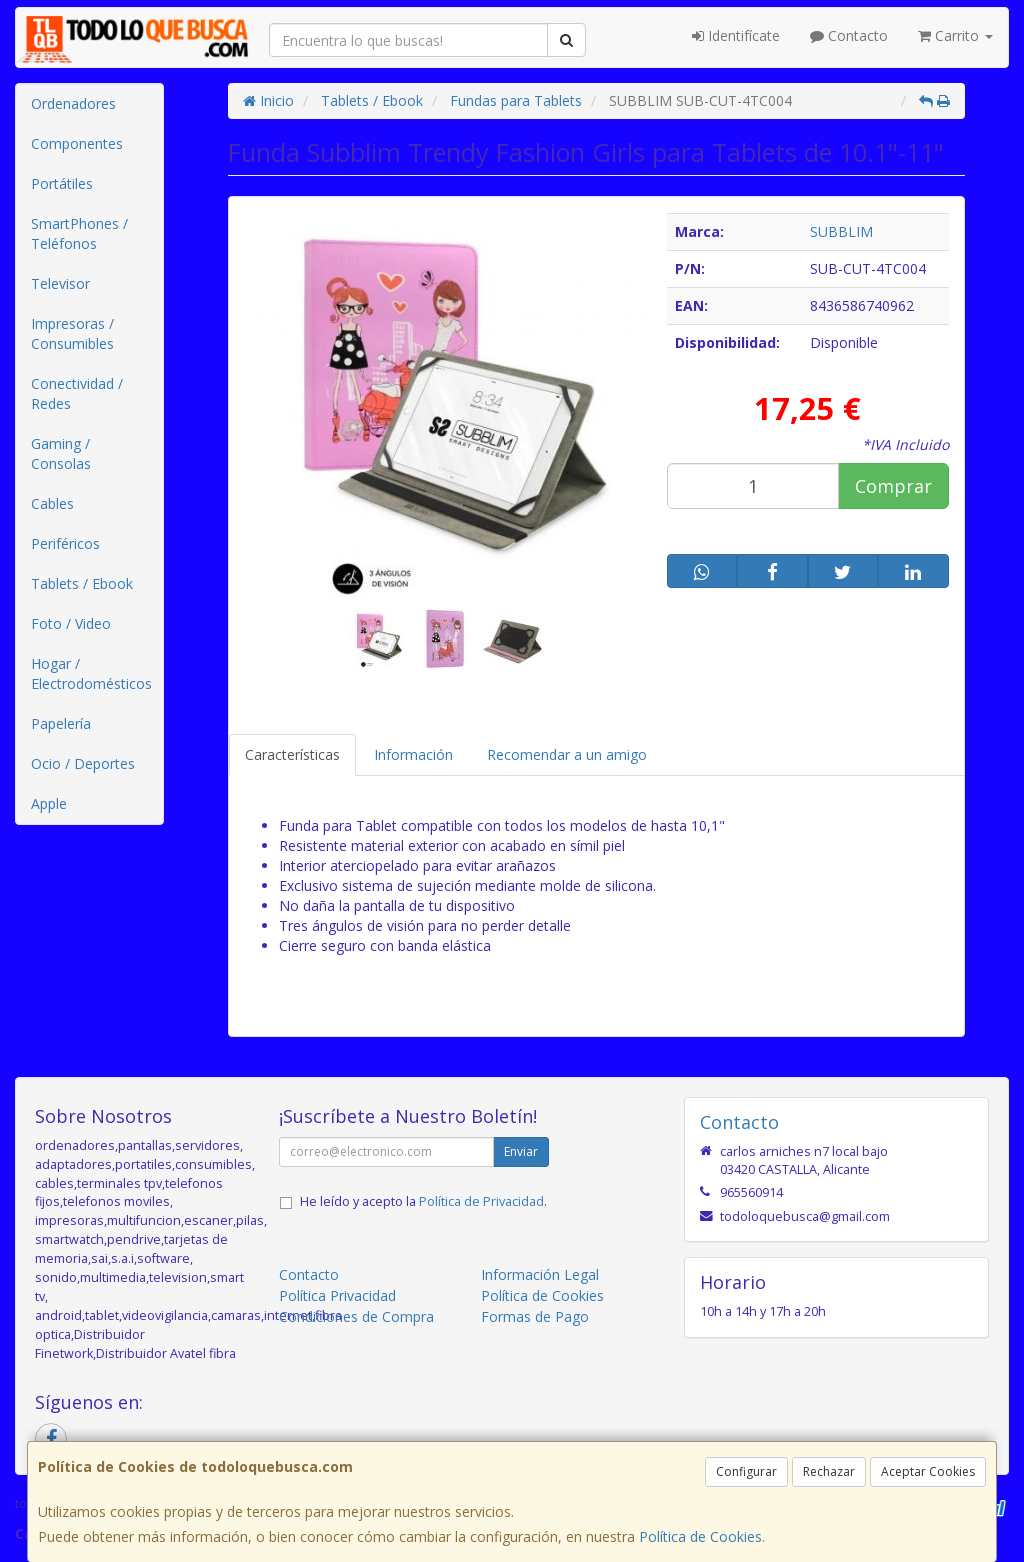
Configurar (746, 1471)
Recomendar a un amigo (567, 754)
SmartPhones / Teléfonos (79, 233)
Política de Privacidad (481, 1201)
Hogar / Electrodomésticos (91, 673)
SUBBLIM (841, 231)
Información (413, 754)
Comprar (893, 486)
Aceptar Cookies (928, 1471)
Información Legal (540, 1274)
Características (292, 754)
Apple (49, 803)
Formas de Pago (535, 1316)
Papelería (61, 723)
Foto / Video (71, 623)
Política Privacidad (337, 1295)
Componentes (77, 143)
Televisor (60, 283)
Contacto (849, 35)
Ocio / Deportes (83, 763)
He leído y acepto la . (423, 1201)
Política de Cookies (700, 1536)
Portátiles (62, 183)
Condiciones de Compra (356, 1316)
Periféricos (65, 543)
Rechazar (829, 1471)
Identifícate (736, 35)
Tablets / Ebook (82, 583)
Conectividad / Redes (77, 393)
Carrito (955, 35)
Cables (52, 503)
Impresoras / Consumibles (72, 333)
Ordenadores (73, 103)
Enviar (521, 1151)
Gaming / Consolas (61, 453)
